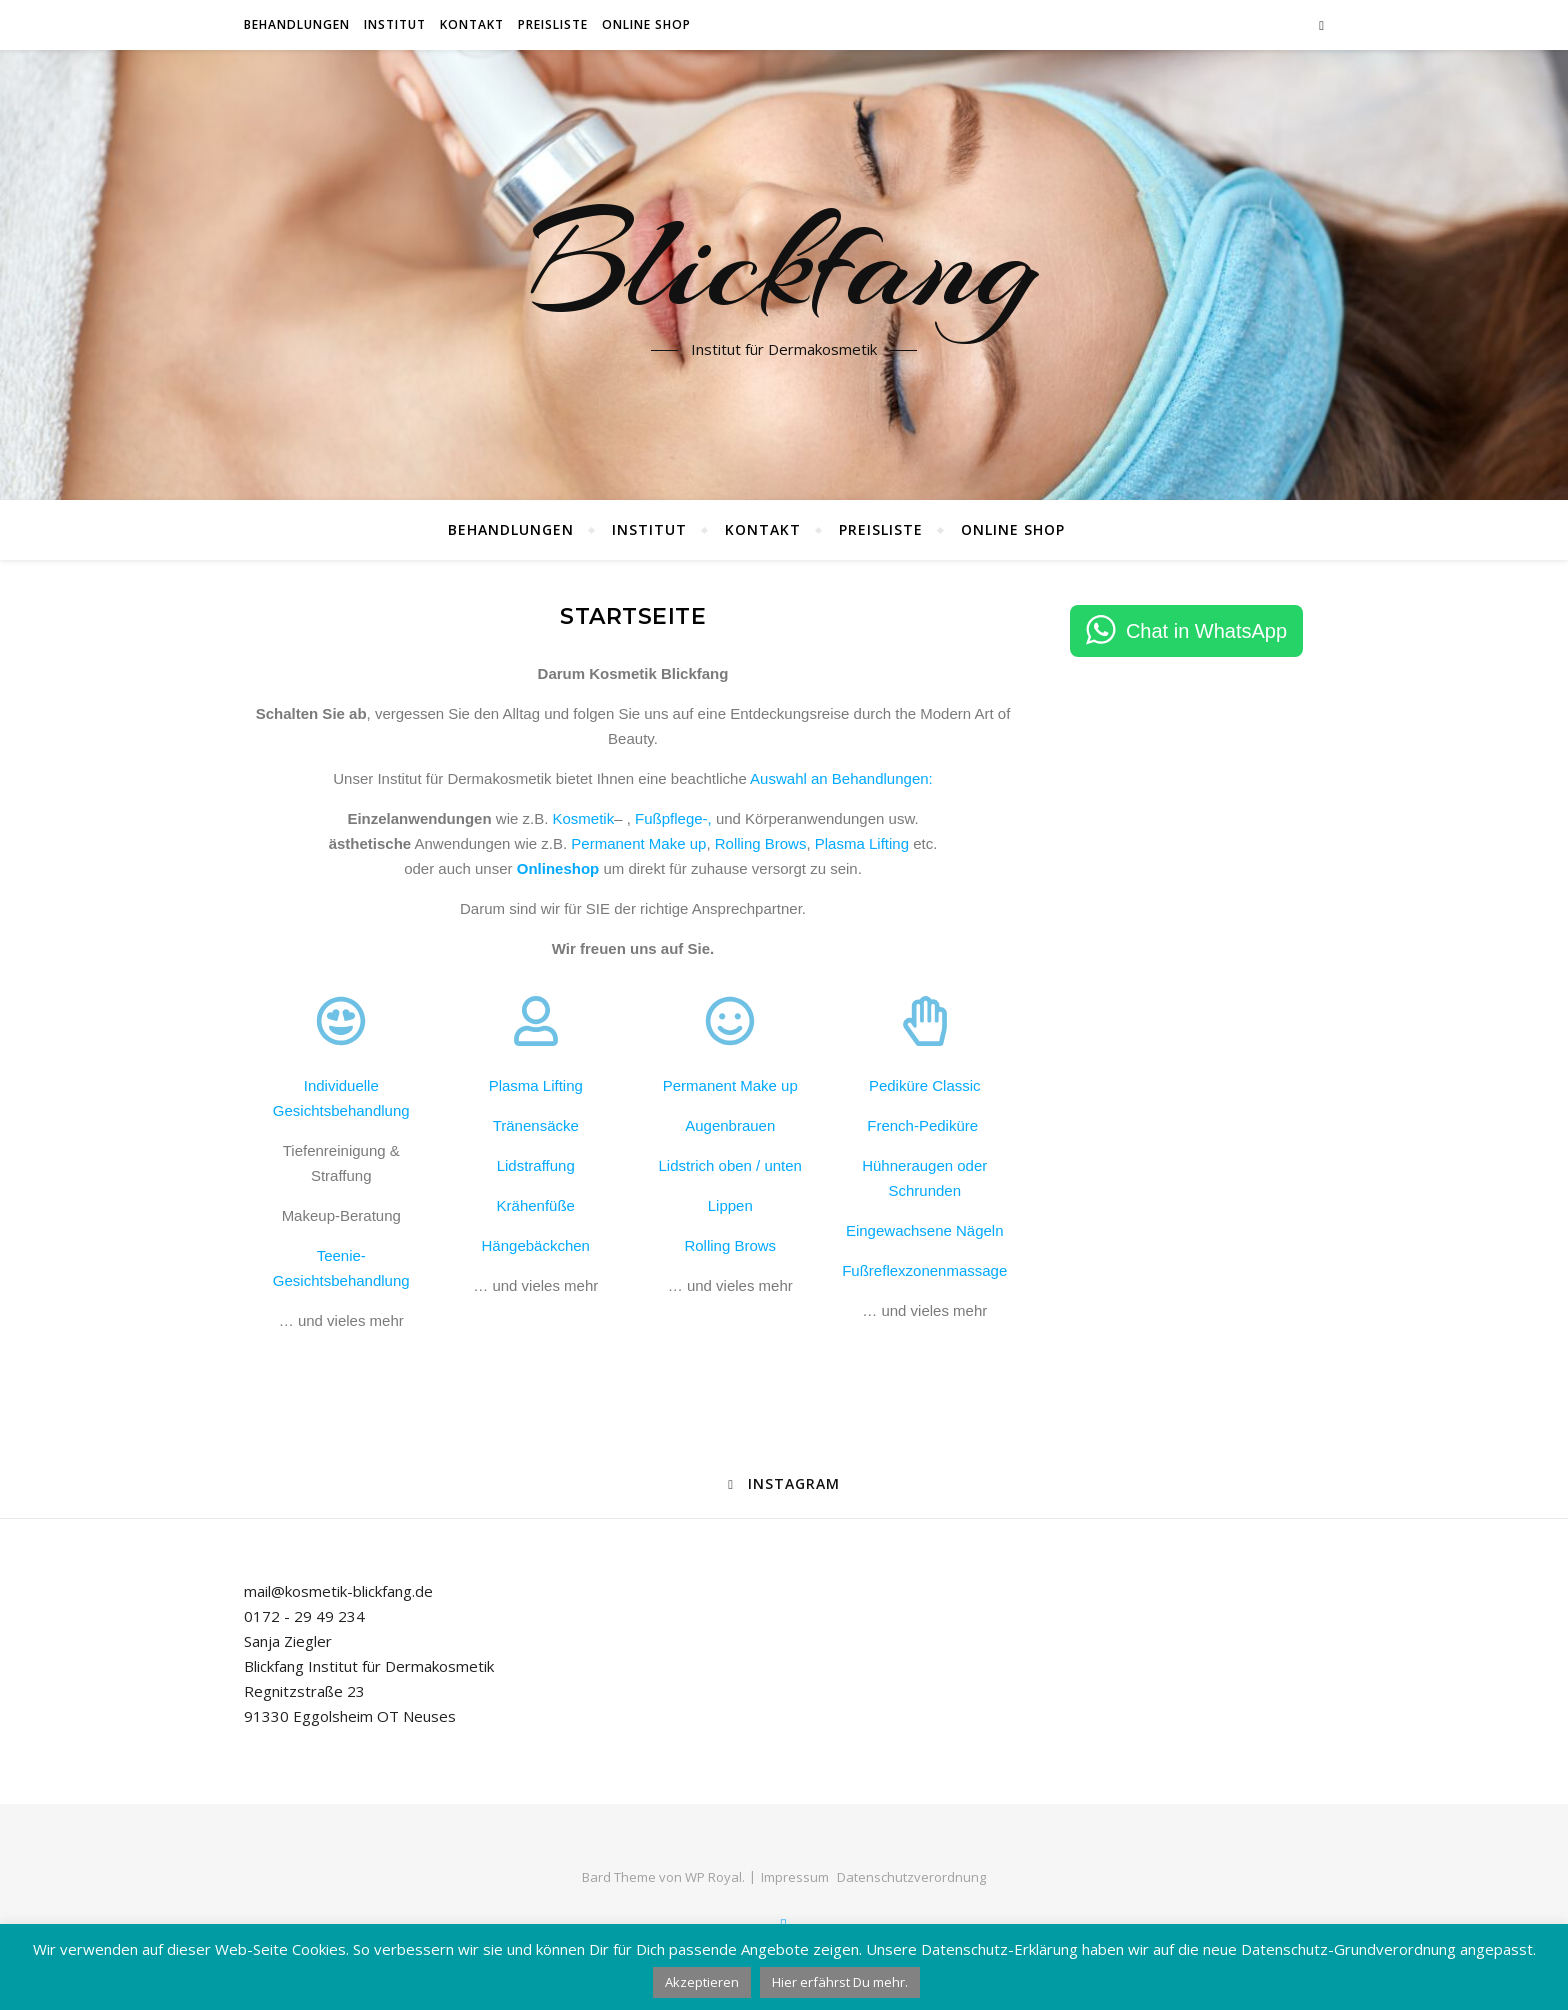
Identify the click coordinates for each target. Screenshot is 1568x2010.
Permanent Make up (638, 843)
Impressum (795, 1877)
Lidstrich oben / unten (730, 1165)
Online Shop (646, 24)
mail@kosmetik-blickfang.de (338, 1591)
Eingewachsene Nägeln (925, 1230)
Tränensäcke (536, 1125)
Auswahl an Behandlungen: (841, 778)
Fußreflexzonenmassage (924, 1270)
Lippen (730, 1205)
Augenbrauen (730, 1125)
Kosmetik (583, 818)
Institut (395, 24)
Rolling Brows (761, 843)
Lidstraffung (536, 1165)
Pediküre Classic (925, 1085)
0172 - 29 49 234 (304, 1616)
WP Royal (713, 1877)
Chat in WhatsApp (1206, 631)
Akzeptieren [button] (702, 1982)
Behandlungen (297, 24)
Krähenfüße (536, 1205)
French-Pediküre (924, 1125)
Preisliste (553, 24)
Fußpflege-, (673, 818)
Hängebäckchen (536, 1245)
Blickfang (784, 263)
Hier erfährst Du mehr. (840, 1982)
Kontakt (472, 24)
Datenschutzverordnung (911, 1877)
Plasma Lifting (862, 843)
